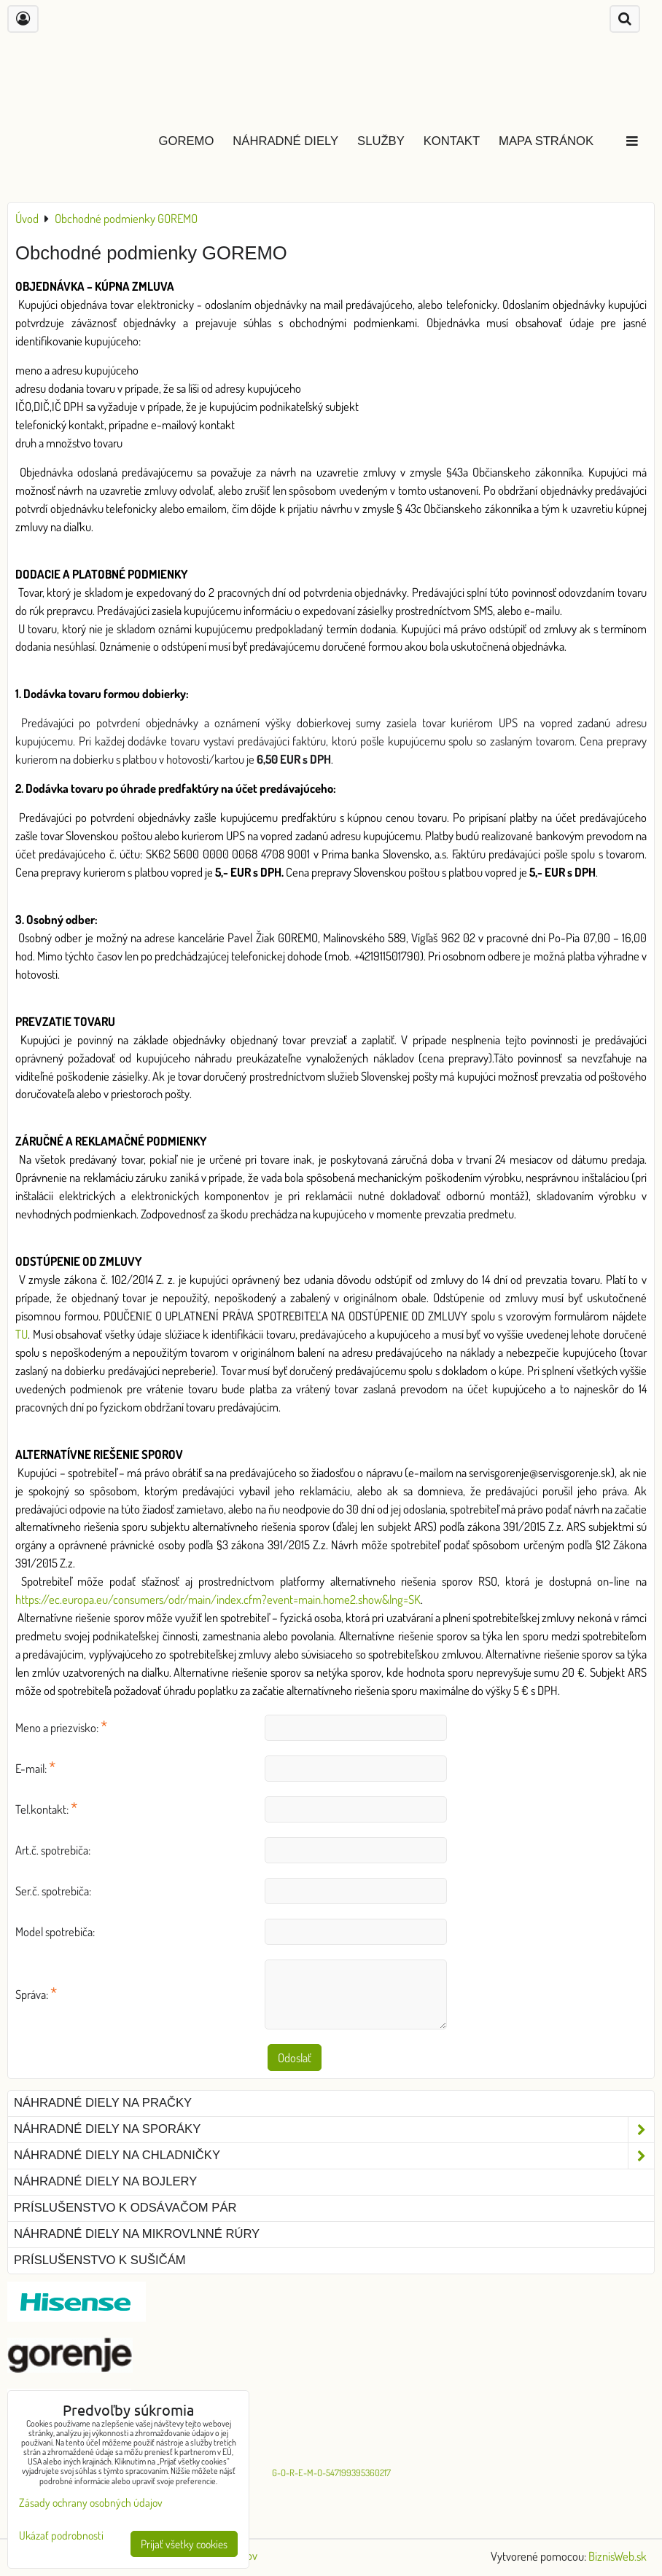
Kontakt (452, 141)
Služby (381, 141)
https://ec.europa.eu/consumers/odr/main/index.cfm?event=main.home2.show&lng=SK (218, 1599)
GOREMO (186, 141)
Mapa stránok (546, 141)
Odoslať (294, 2057)
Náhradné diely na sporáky (334, 2129)
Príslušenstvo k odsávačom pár (125, 2208)
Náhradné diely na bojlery (105, 2181)
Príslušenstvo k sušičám (100, 2260)
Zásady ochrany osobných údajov (91, 2502)
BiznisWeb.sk (617, 2556)
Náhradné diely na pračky (103, 2103)
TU (21, 1334)
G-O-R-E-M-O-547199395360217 (331, 2472)
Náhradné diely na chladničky (334, 2156)
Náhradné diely (285, 141)
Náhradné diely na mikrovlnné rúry (137, 2234)
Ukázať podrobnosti (61, 2535)
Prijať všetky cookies (184, 2544)
